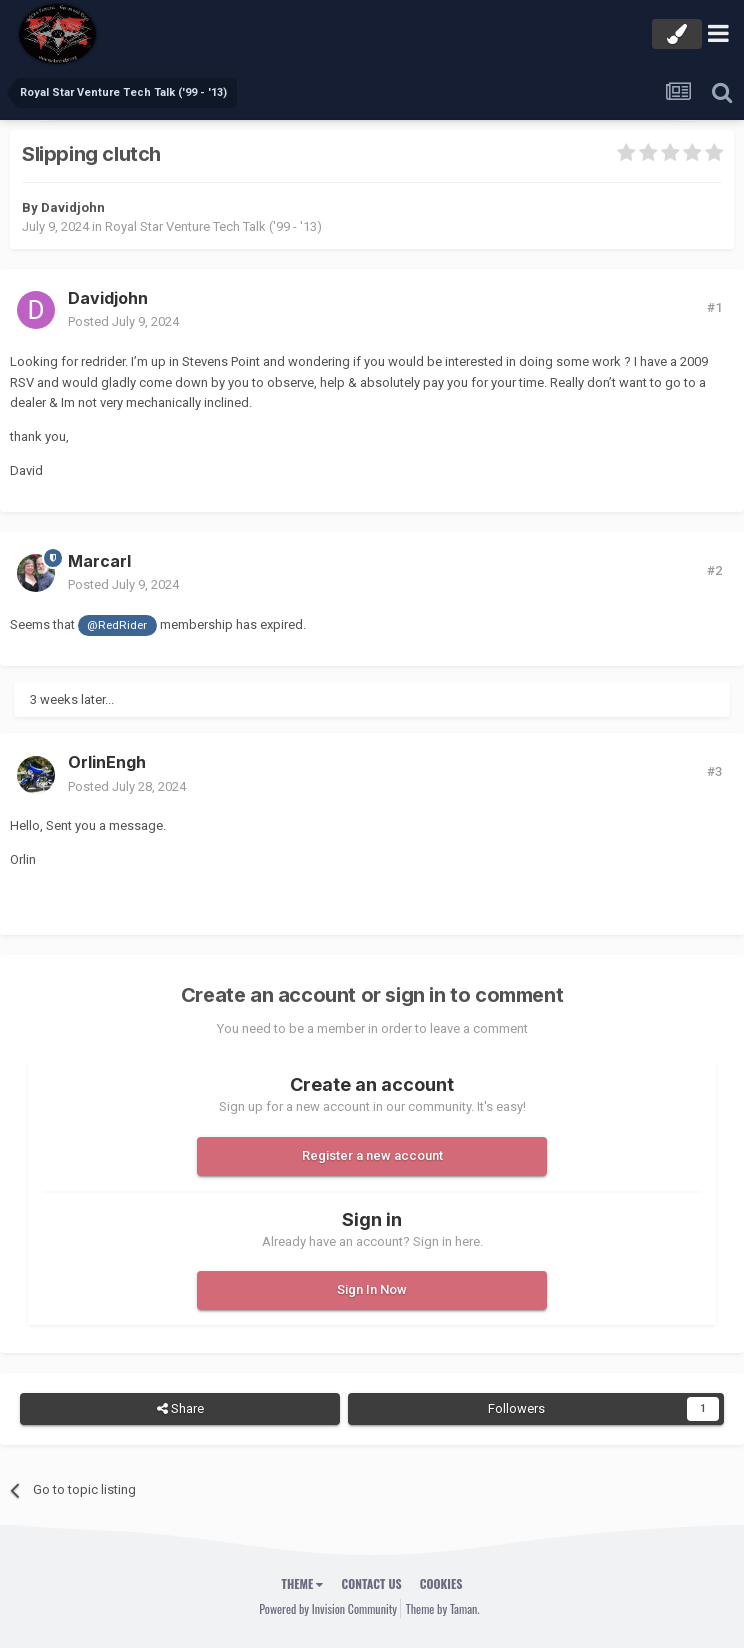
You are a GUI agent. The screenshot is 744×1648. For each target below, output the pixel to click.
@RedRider (117, 625)
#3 (714, 771)
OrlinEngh (107, 762)
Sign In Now (372, 1289)
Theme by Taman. (443, 1608)
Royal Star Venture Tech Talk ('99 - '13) (213, 226)
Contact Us (371, 1583)
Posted (123, 321)
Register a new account (372, 1155)
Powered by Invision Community (328, 1608)
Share (180, 1409)
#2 (714, 570)
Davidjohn (73, 207)
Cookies (441, 1583)
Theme (303, 1583)
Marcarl (99, 561)
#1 (714, 307)
